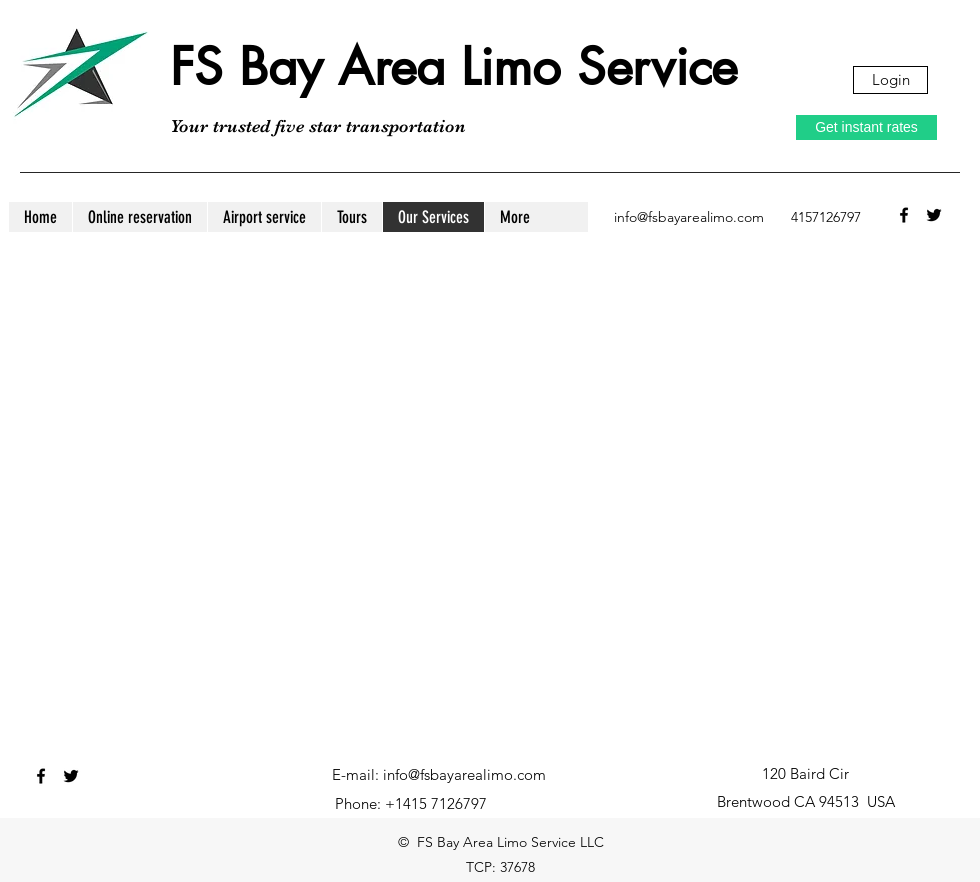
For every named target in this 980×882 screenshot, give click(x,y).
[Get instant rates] (866, 127)
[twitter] (934, 215)
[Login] (890, 80)
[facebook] (904, 215)
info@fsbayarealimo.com (689, 217)
